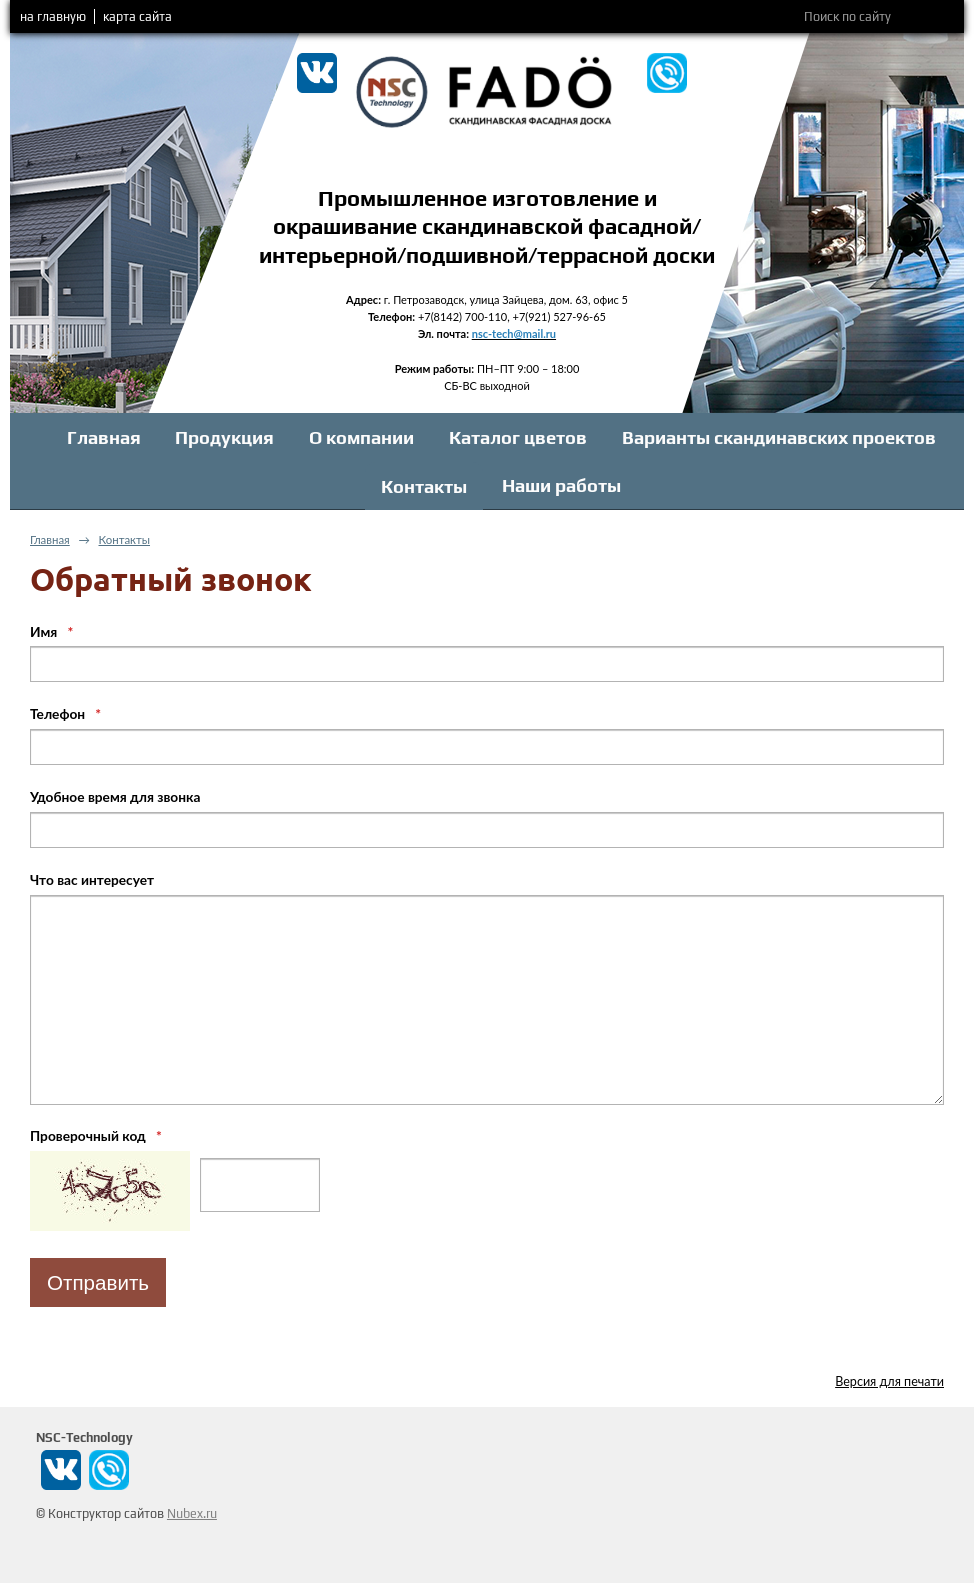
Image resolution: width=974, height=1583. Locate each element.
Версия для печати (889, 1381)
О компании (361, 437)
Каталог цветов (518, 437)
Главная (104, 437)
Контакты (424, 486)
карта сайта (137, 16)
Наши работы (561, 485)
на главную (53, 16)
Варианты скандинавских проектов (779, 437)
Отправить (98, 1282)
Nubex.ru (192, 1513)
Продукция (224, 437)
